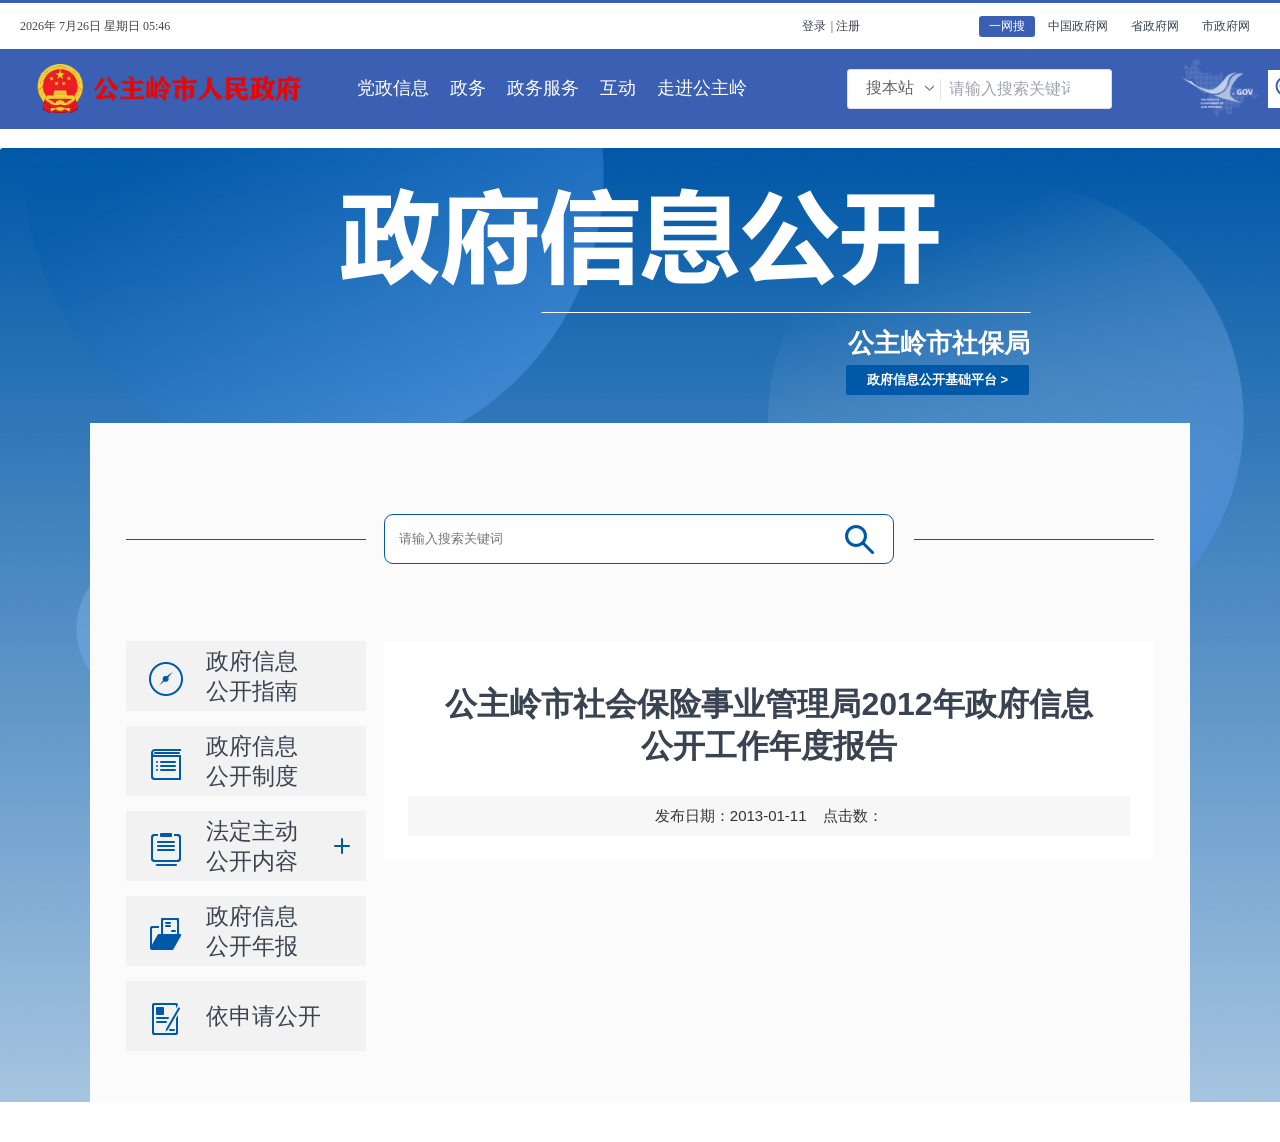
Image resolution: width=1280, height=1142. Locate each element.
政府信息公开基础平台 (932, 379)
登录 (814, 26)
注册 (848, 26)
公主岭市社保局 (939, 343)
